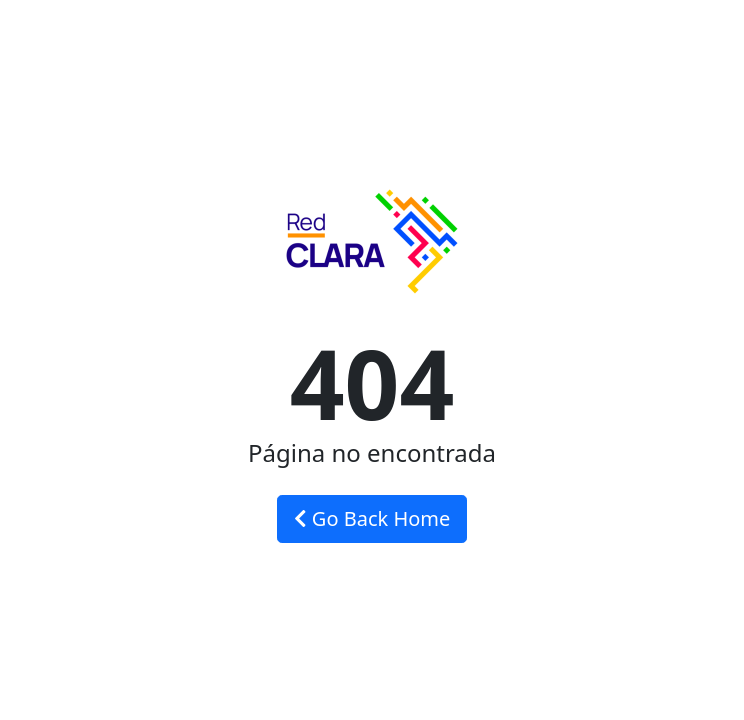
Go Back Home (372, 518)
